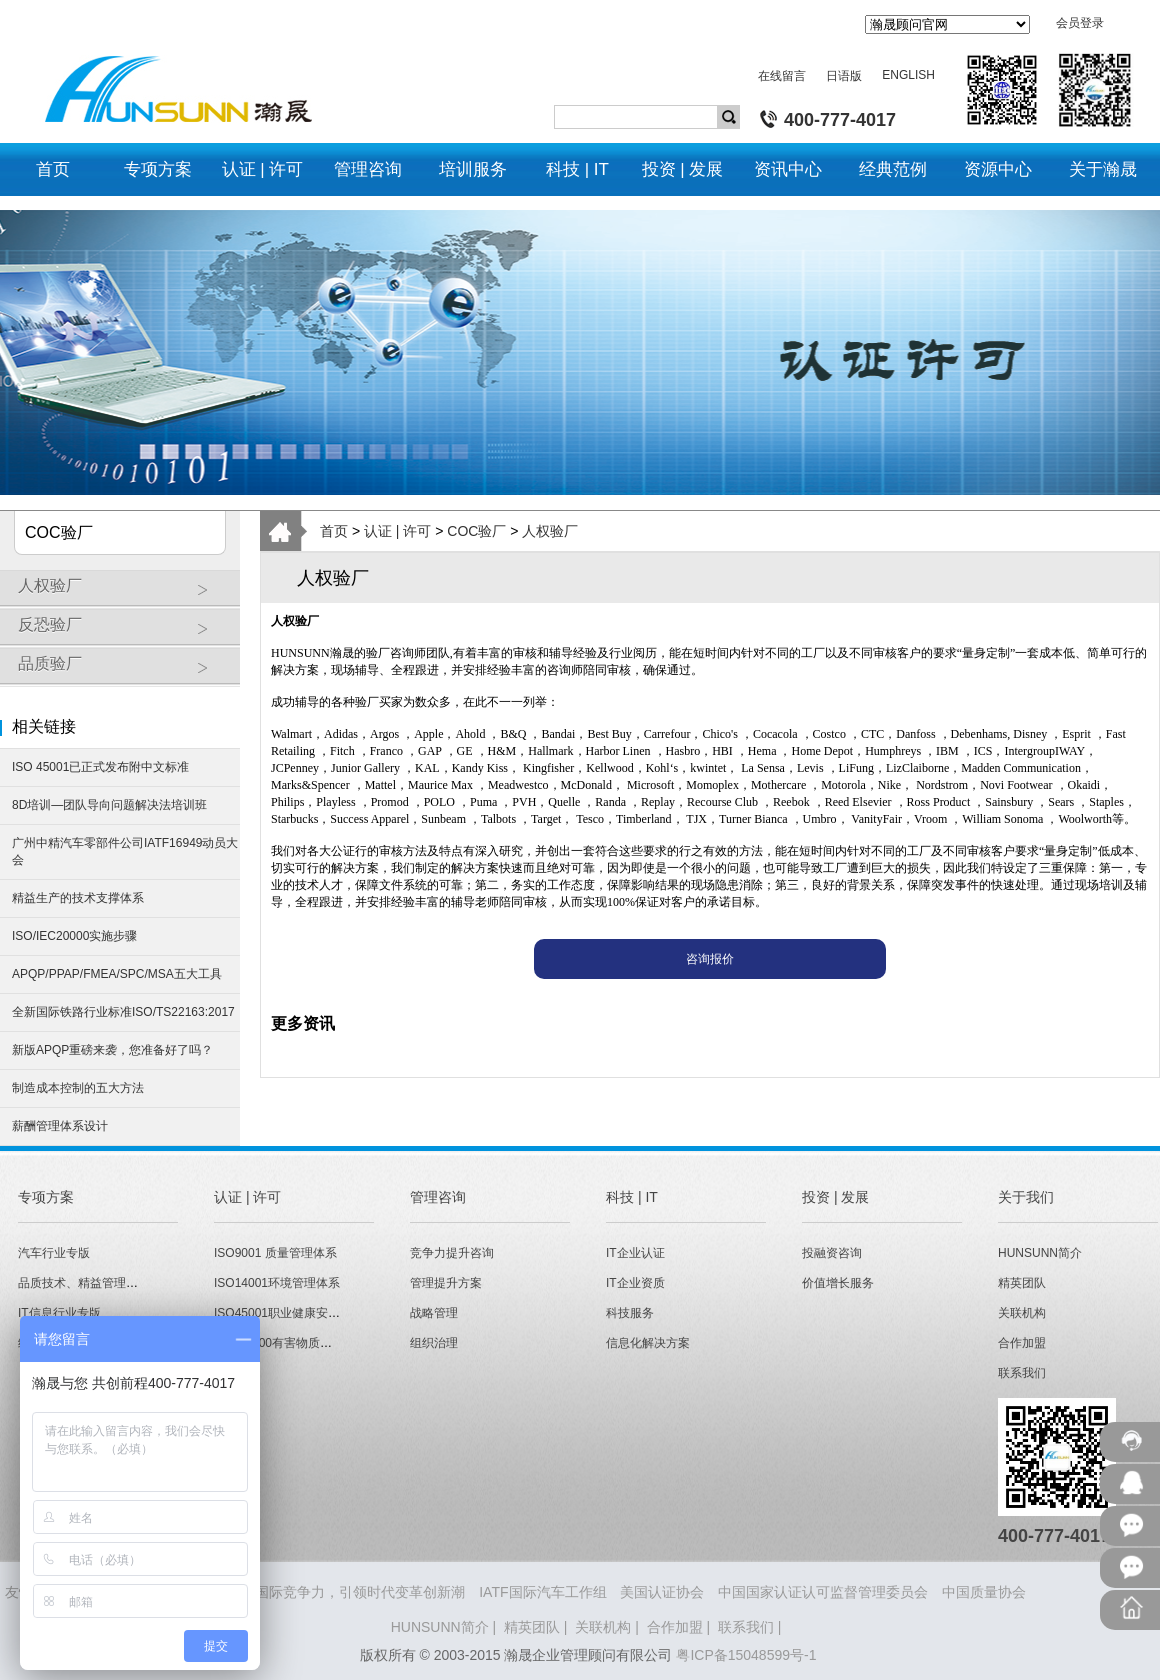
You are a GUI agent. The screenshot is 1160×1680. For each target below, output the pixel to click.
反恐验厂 (124, 632)
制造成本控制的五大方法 (78, 1088)
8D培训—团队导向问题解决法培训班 (109, 805)
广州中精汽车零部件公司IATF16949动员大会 (125, 851)
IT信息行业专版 (59, 1313)
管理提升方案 (446, 1283)
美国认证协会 (662, 1592)
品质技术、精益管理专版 (84, 1283)
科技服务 (630, 1313)
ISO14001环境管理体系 (277, 1283)
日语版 (844, 76)
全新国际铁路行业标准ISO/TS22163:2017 (123, 1012)
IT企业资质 (635, 1283)
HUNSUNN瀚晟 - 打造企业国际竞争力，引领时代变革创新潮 (277, 1592)
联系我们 (1022, 1373)
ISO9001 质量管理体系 (275, 1253)
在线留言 (782, 76)
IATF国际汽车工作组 (542, 1592)
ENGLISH (908, 75)
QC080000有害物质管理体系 (291, 1343)
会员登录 (1080, 23)
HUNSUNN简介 (1040, 1253)
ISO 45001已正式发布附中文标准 (100, 767)
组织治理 (434, 1343)
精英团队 (1022, 1283)
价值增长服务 (838, 1283)
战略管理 (434, 1313)
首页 (334, 531)
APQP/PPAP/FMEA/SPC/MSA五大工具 (117, 974)
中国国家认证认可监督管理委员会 (823, 1592)
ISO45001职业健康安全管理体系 (301, 1313)
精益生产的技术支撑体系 (78, 898)
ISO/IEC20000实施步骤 (74, 936)
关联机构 (1022, 1313)
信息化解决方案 (648, 1343)
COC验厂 (476, 531)
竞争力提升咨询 (452, 1253)
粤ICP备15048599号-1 (746, 1655)
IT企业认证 (635, 1253)
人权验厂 (124, 593)
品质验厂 (124, 671)
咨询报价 (710, 959)
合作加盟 (1022, 1343)
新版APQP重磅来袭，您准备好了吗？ (112, 1050)
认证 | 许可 (397, 531)
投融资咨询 (832, 1253)
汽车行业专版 (54, 1253)
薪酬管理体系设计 (60, 1126)
